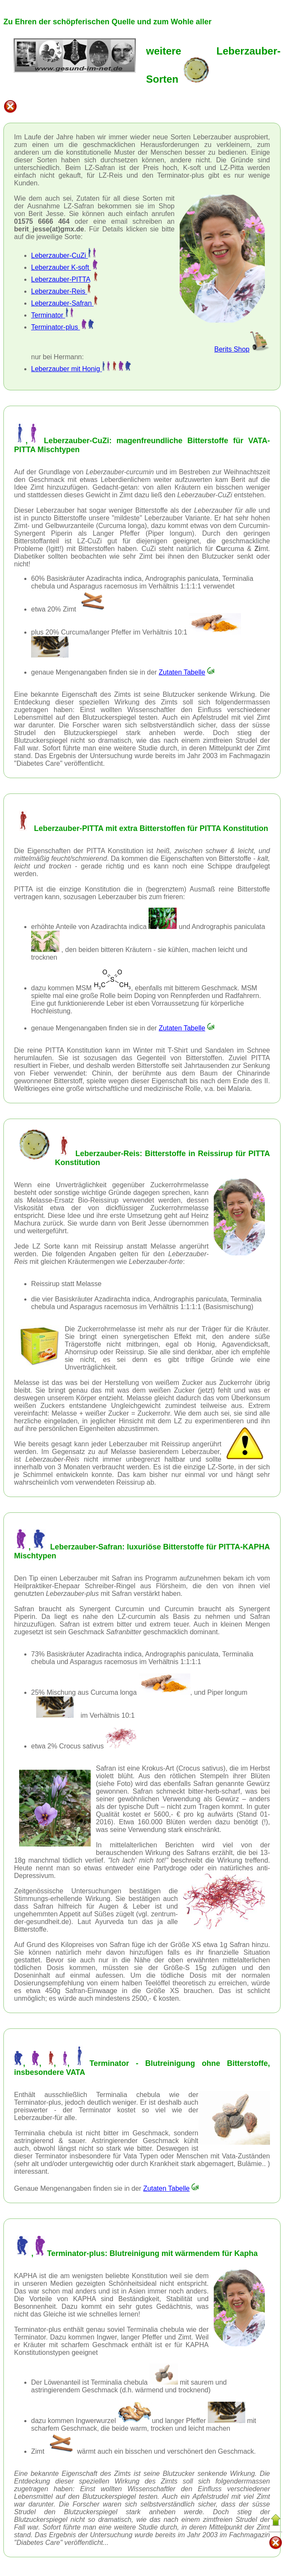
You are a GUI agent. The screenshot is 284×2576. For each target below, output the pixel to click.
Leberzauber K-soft (64, 267)
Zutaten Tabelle (187, 672)
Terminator (52, 315)
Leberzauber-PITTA (60, 279)
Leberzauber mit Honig (81, 368)
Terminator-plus (62, 327)
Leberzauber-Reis (61, 291)
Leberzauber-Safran (64, 303)
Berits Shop (242, 349)
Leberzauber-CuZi (63, 255)
